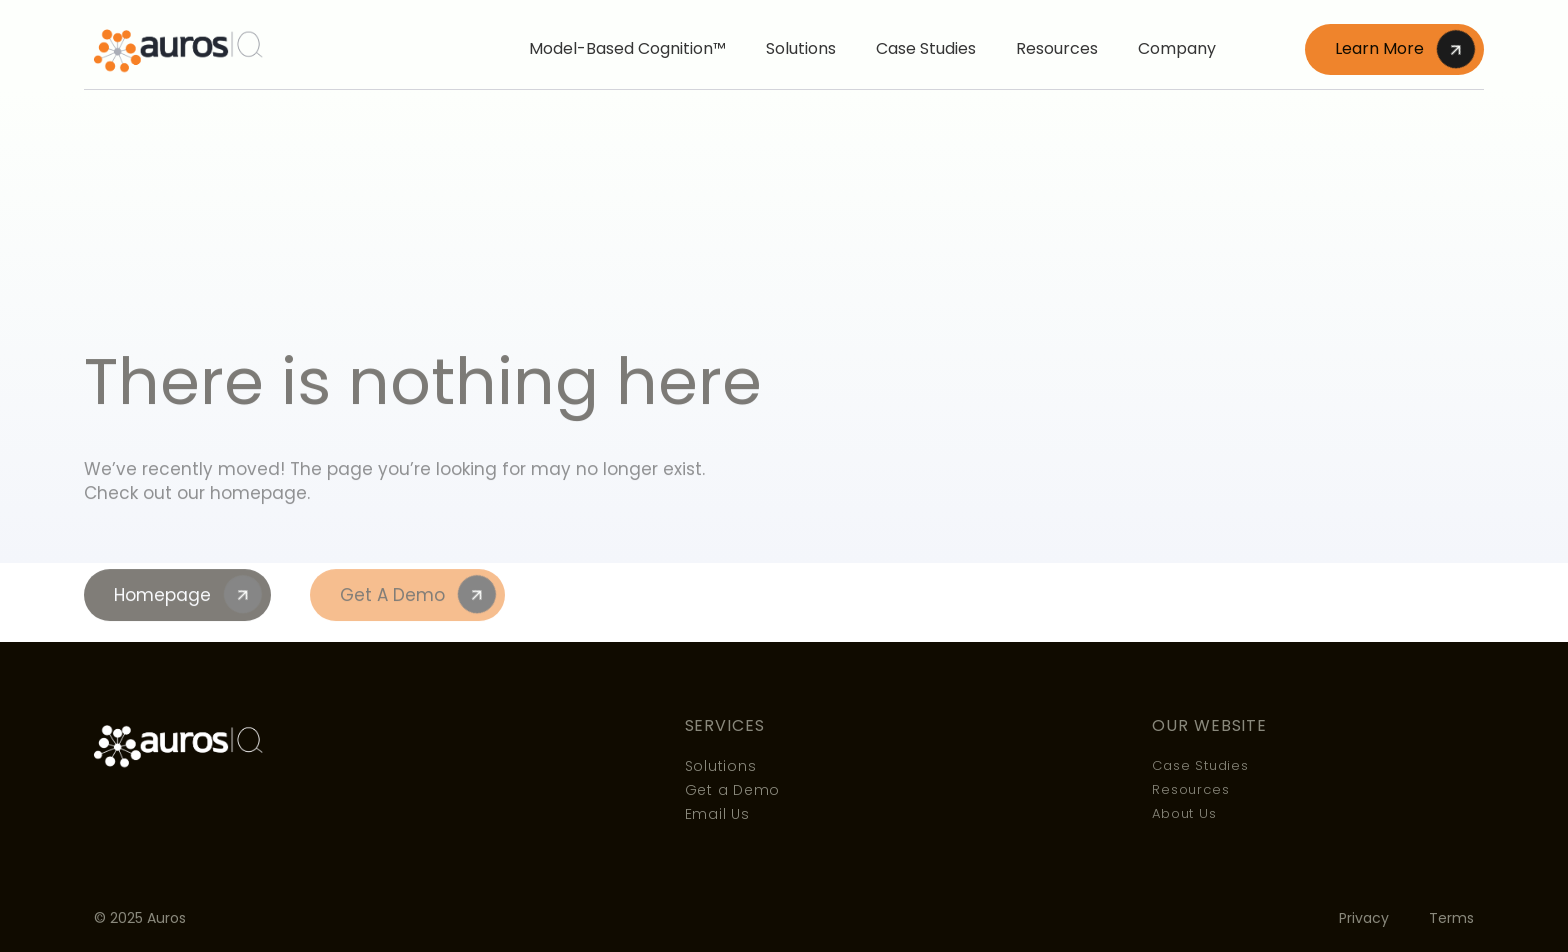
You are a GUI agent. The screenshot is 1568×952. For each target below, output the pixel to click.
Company (1177, 48)
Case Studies (926, 48)
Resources (1057, 48)
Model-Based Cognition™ (627, 48)
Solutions (801, 48)
